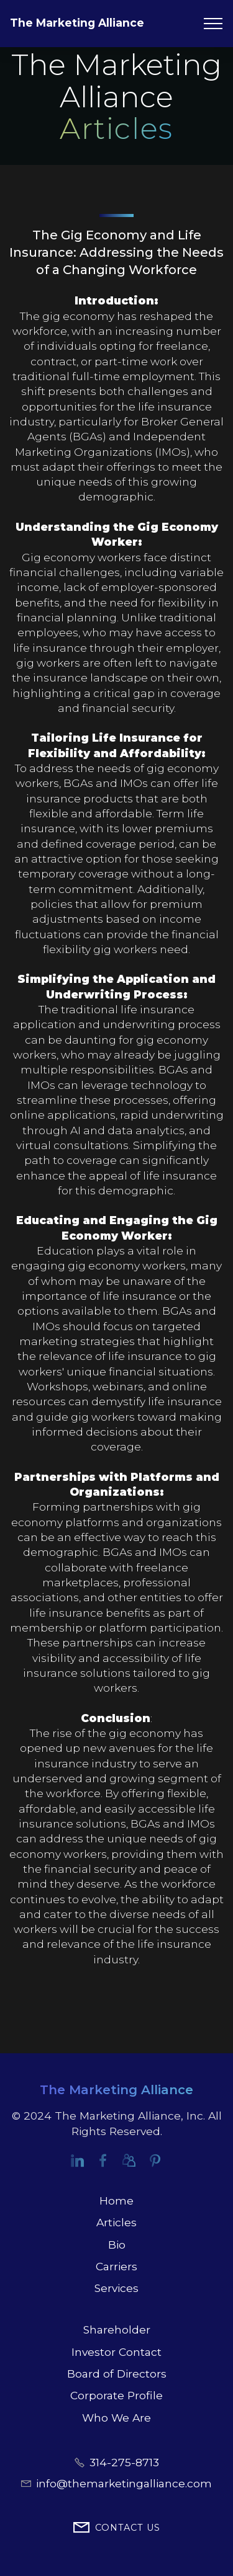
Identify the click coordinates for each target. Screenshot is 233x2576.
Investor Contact (116, 2351)
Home (116, 2200)
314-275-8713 (124, 2462)
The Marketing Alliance (77, 22)
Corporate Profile (116, 2395)
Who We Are (116, 2417)
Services (116, 2287)
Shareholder (116, 2329)
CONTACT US (116, 2528)
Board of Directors (117, 2373)
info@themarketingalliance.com (124, 2483)
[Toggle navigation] (213, 23)
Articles (116, 2222)
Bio (117, 2244)
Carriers (116, 2266)
